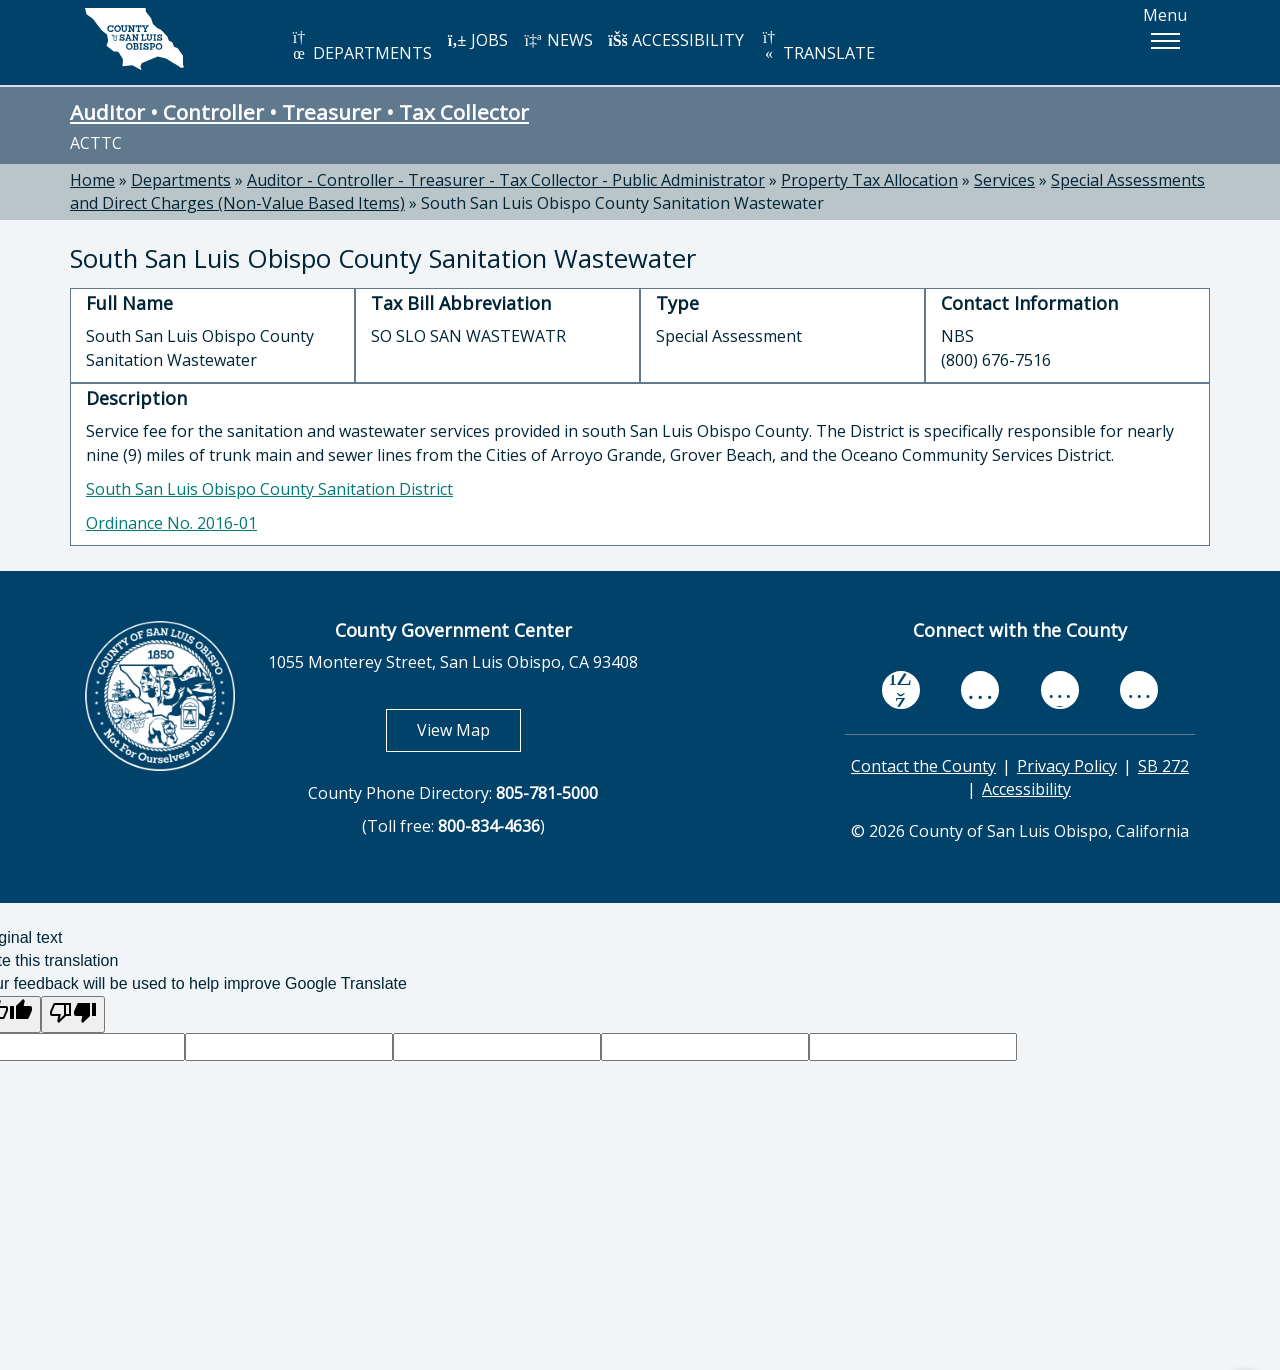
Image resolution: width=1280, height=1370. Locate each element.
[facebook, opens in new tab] (901, 690)
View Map (469, 729)
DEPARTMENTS (360, 46)
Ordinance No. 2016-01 (171, 523)
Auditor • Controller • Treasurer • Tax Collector (299, 112)
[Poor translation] (73, 1014)
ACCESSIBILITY (676, 40)
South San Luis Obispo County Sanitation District (269, 489)
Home (92, 180)
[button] (1165, 41)
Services (1004, 180)
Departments (181, 180)
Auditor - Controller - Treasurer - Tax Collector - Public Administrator (506, 180)
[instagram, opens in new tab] (1139, 689)
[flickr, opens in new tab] (1060, 689)
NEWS (558, 40)
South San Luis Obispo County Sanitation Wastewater (622, 203)
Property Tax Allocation (869, 180)
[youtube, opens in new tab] (980, 690)
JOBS (477, 40)
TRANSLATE (817, 46)
